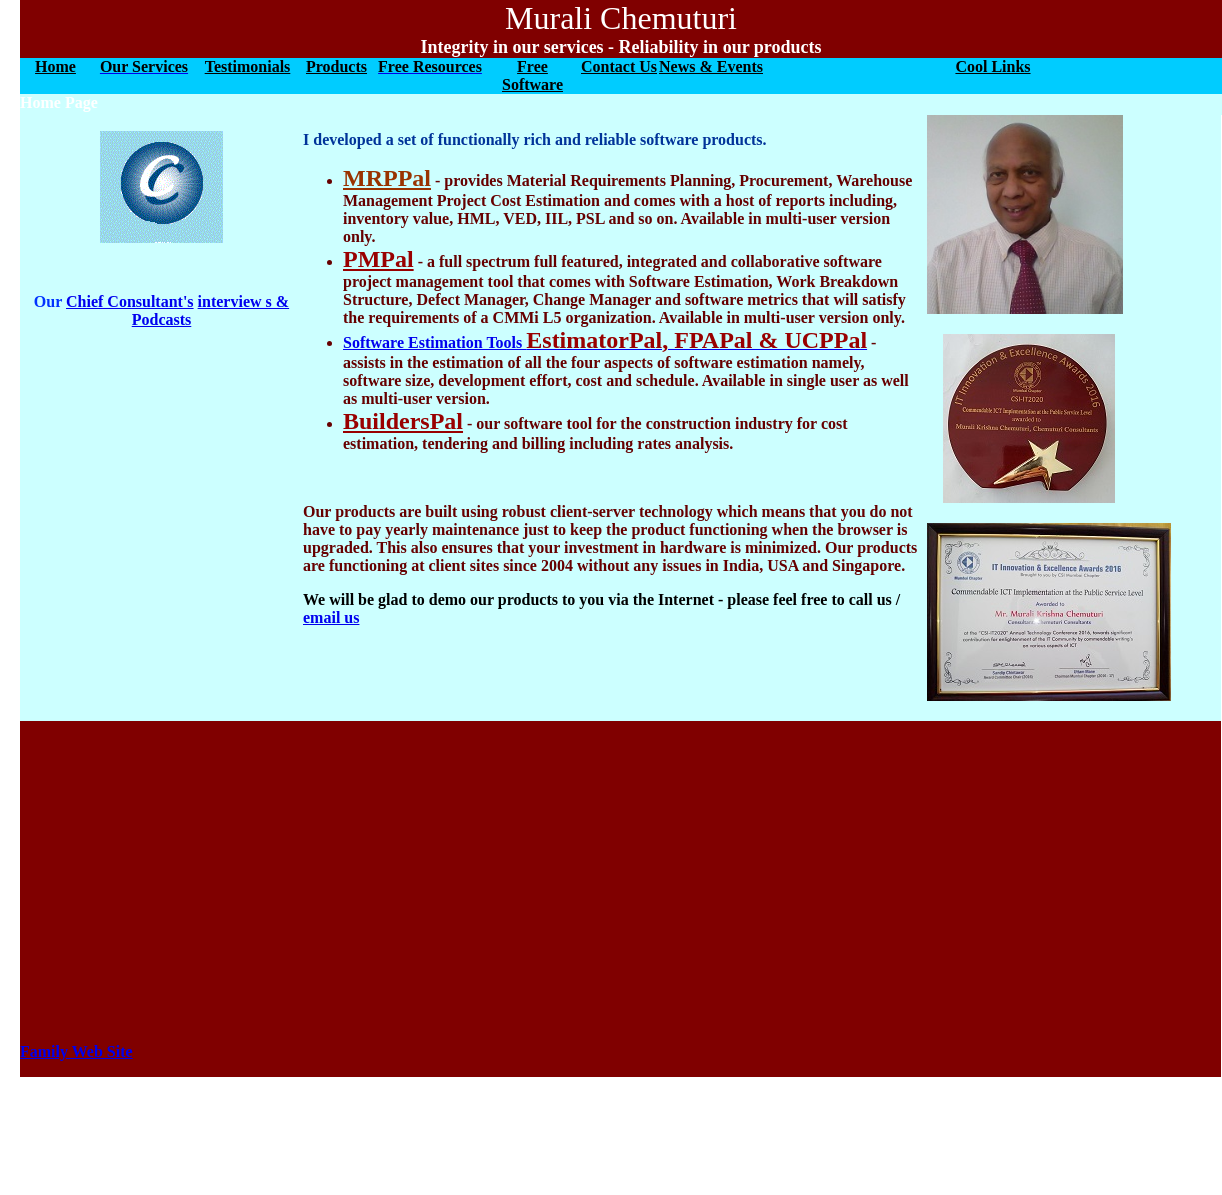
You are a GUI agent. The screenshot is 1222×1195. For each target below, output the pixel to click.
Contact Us (619, 66)
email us (331, 617)
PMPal (378, 259)
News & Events (711, 66)
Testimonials (248, 66)
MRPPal (387, 178)
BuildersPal (403, 421)
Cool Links (992, 66)
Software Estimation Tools (605, 342)
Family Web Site (76, 1051)
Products (336, 66)
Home (55, 66)
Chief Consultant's (130, 301)
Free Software (532, 75)
